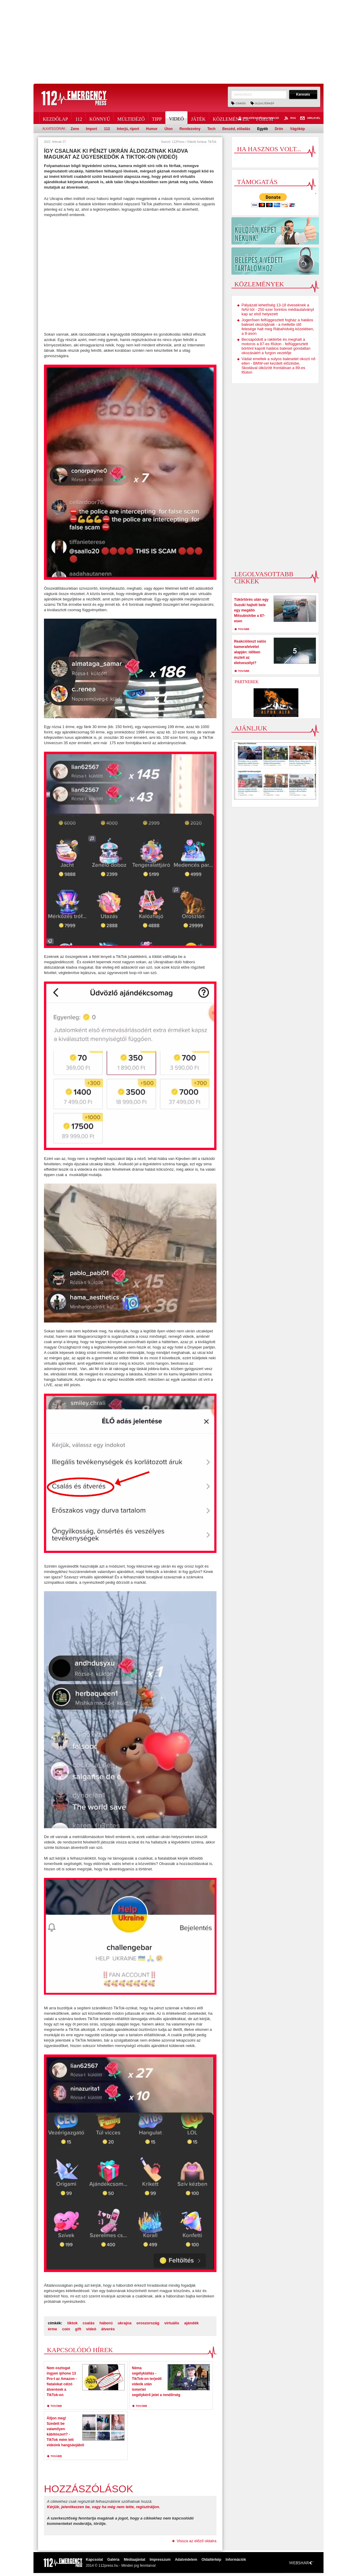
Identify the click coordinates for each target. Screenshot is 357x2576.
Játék (198, 118)
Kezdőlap (55, 118)
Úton (168, 129)
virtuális (171, 2323)
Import (91, 129)
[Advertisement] (178, 42)
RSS (289, 118)
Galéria (113, 2559)
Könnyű (99, 118)
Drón (279, 129)
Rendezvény (189, 129)
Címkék (241, 103)
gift (78, 2329)
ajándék (191, 2323)
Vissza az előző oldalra (196, 2541)
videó (91, 2329)
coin (66, 2329)
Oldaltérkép (264, 103)
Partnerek (247, 682)
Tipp (157, 118)
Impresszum (159, 2559)
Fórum (264, 118)
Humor (152, 129)
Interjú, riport (128, 129)
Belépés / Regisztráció (258, 118)
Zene (75, 129)
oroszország (147, 2323)
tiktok (72, 2323)
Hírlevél (310, 118)
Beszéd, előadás (236, 129)
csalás (88, 2323)
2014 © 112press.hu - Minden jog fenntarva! (121, 2565)
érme (52, 2329)
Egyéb (262, 129)
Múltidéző (131, 118)
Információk (236, 2559)
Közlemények (231, 118)
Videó (177, 118)
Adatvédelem (186, 2559)
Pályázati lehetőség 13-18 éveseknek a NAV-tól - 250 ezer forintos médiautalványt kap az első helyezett (278, 309)
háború (106, 2323)
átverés (108, 2329)
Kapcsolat (94, 2559)
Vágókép (297, 129)
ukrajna (124, 2323)
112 (78, 118)
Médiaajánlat (134, 2559)
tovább (56, 2405)
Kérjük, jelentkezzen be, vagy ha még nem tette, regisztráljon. (103, 2507)
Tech (211, 129)
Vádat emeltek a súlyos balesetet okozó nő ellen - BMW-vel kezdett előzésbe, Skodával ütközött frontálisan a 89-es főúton (278, 365)
